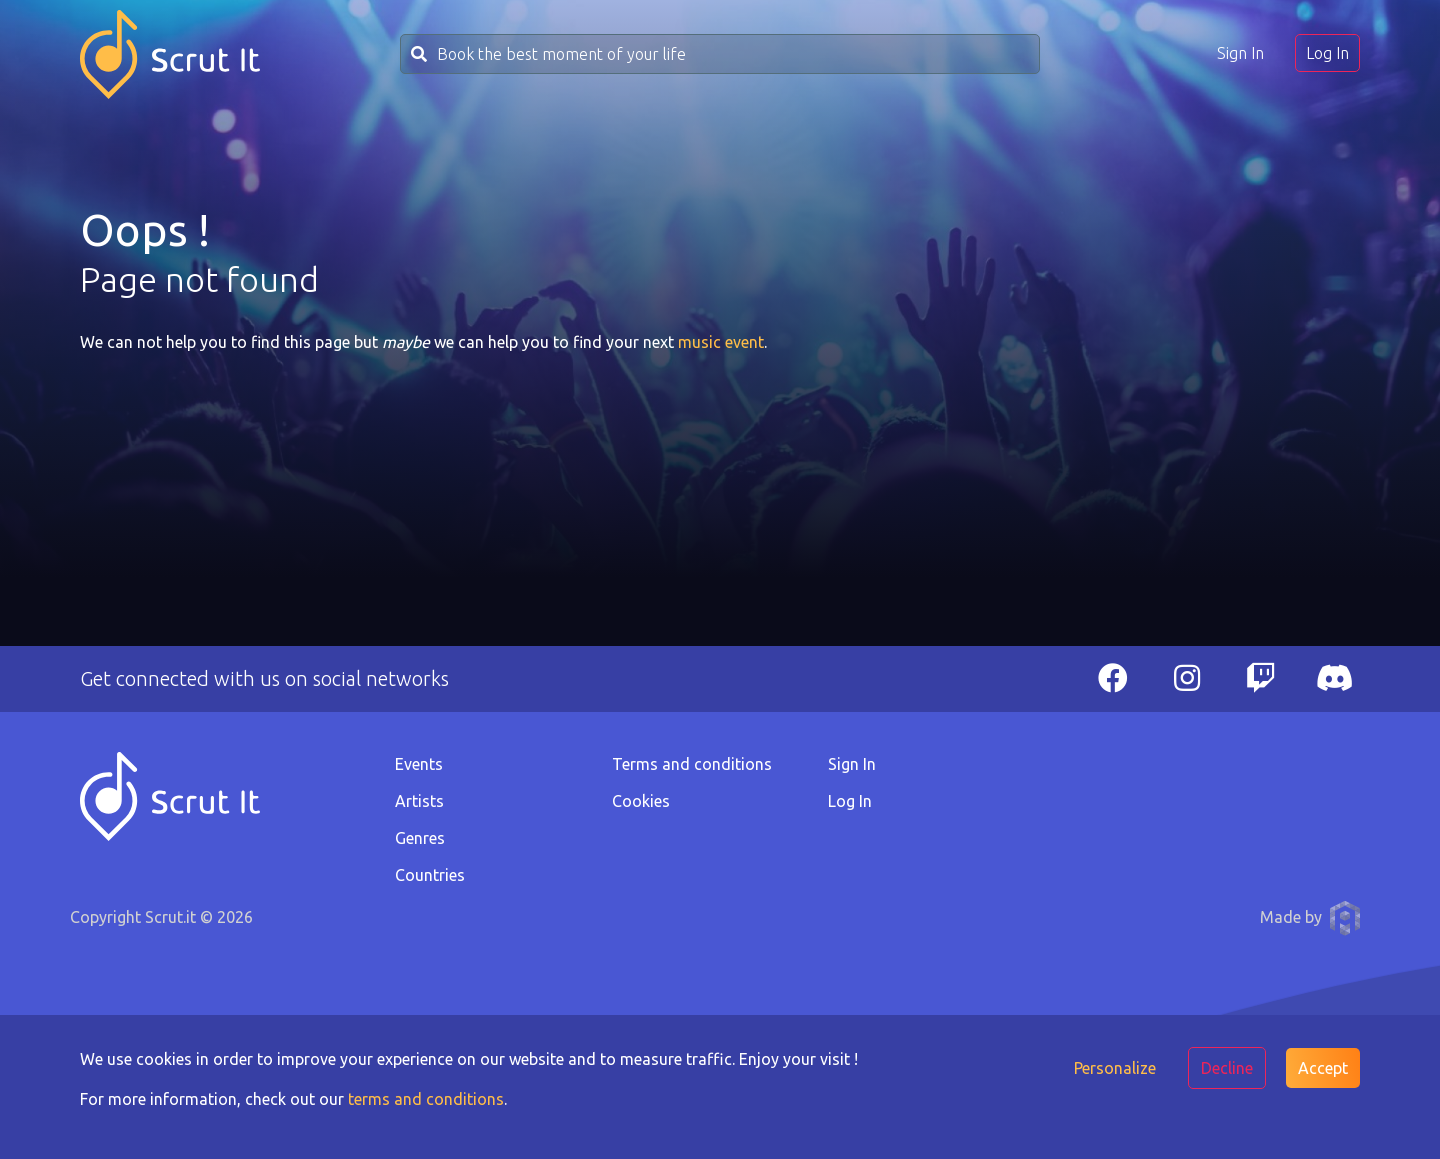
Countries (430, 875)
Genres (420, 838)
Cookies (641, 801)
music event (721, 342)
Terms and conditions (692, 764)
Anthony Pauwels (1345, 918)
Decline (1227, 1068)
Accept (1323, 1068)
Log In (1327, 53)
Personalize (1115, 1068)
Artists (419, 801)
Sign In (1240, 53)
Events (419, 764)
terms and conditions (426, 1099)
